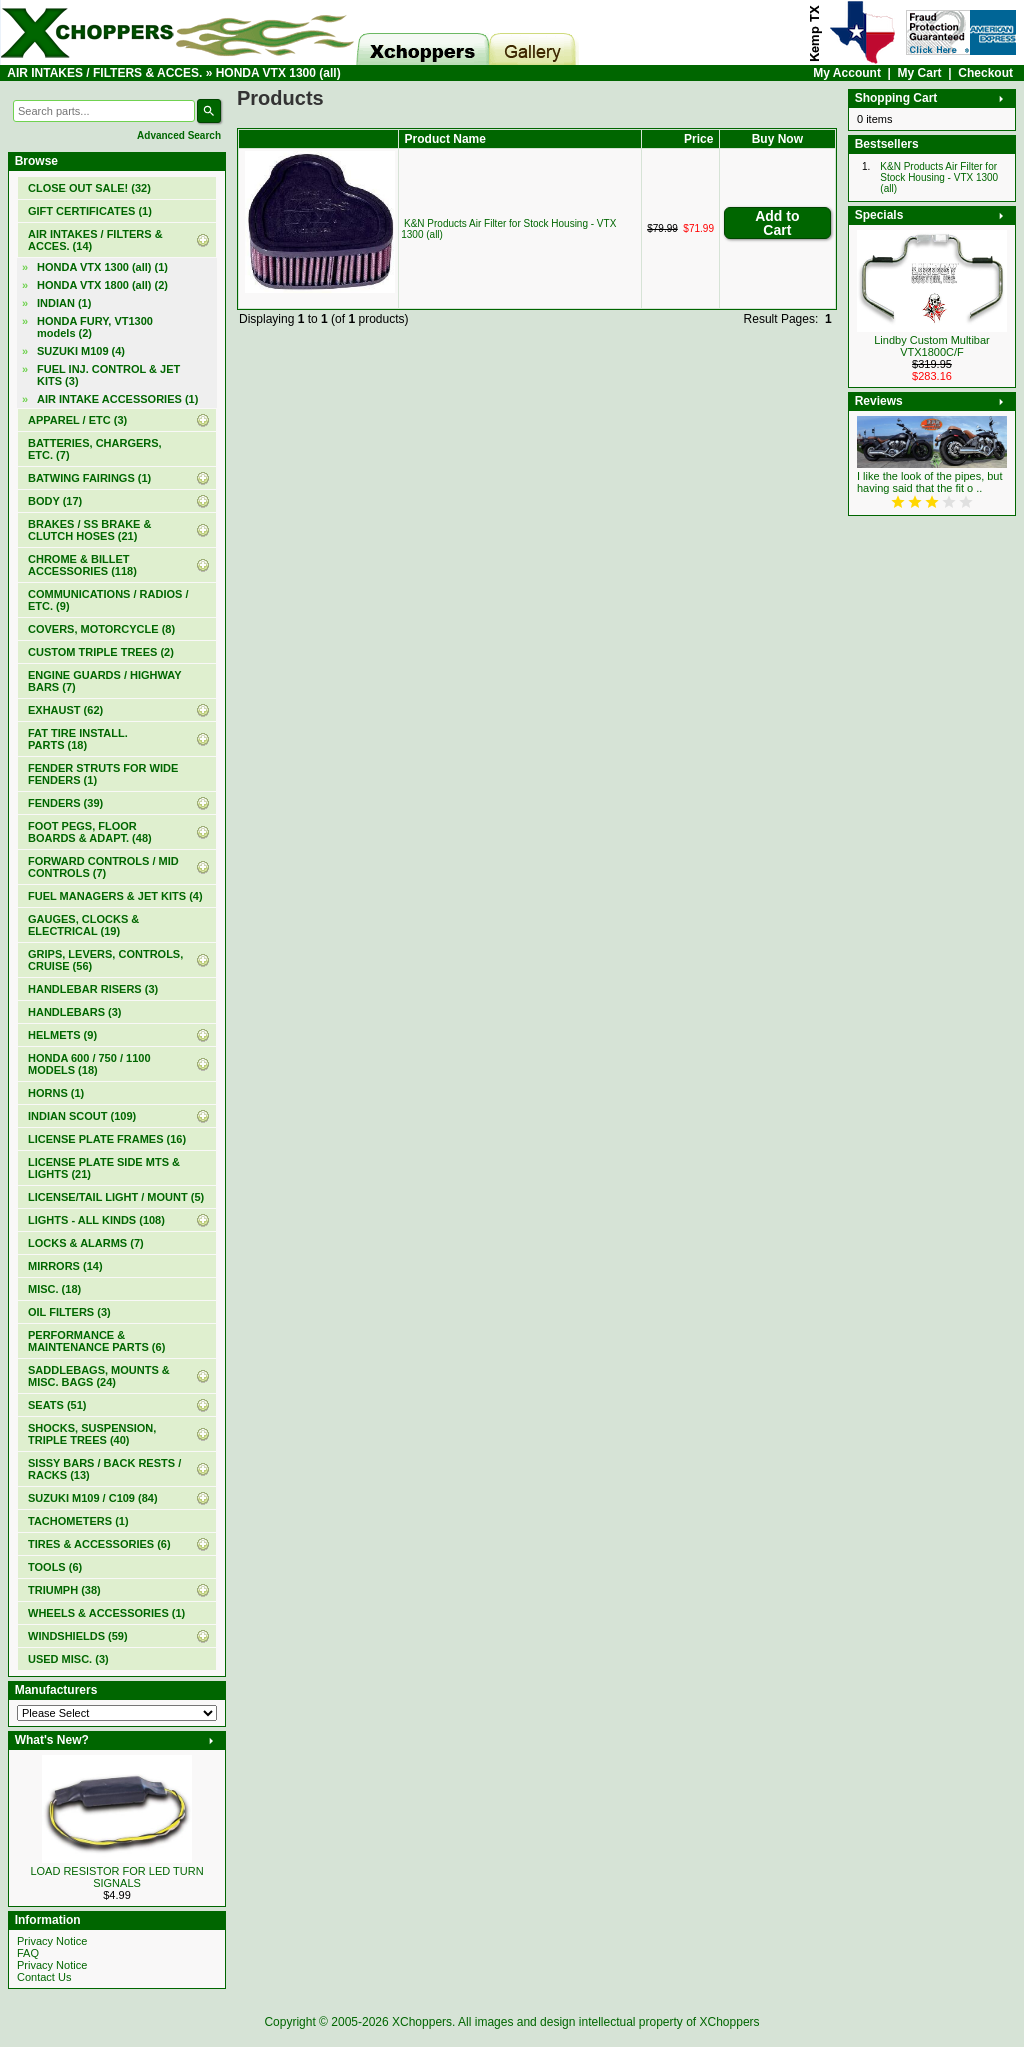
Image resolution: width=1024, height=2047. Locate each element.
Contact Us (44, 1977)
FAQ (28, 1953)
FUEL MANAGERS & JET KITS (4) (115, 896)
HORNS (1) (56, 1093)
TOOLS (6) (55, 1567)
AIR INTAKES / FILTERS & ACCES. (104, 73)
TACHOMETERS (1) (78, 1521)
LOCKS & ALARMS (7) (86, 1243)
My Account (847, 73)
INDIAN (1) (64, 303)
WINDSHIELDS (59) (78, 1636)
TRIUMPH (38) (64, 1590)
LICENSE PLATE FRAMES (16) (107, 1139)
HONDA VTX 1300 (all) (278, 73)
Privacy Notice (52, 1941)
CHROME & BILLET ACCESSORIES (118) (82, 565)
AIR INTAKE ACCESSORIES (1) (117, 399)
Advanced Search (179, 135)
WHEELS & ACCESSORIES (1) (106, 1613)
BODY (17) (55, 501)
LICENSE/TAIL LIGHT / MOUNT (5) (116, 1197)
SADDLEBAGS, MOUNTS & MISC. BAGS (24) (99, 1376)
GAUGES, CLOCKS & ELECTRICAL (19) (83, 925)
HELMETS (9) (62, 1035)
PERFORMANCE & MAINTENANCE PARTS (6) (96, 1341)
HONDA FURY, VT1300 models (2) (95, 327)
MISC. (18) (54, 1289)
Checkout (985, 73)
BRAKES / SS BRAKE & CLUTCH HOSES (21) (89, 530)
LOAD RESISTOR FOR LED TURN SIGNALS (116, 1877)
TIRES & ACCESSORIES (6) (99, 1544)
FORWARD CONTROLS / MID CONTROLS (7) (103, 867)
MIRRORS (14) (65, 1266)
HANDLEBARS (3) (75, 1012)
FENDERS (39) (65, 803)
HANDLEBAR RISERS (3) (93, 989)
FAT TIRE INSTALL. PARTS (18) (78, 739)
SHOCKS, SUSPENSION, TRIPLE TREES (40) (92, 1434)
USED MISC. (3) (68, 1659)
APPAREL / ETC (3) (77, 420)
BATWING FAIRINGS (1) (89, 478)
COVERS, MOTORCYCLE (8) (101, 629)
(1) (90, 211)
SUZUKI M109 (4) (81, 351)
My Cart (920, 73)
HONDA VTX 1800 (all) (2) (102, 285)
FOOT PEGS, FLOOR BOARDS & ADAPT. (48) (90, 832)
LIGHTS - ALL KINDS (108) (96, 1220)
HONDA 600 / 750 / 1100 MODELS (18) (89, 1064)
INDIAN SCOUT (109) (82, 1116)
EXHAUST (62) (65, 710)
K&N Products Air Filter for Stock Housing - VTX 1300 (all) (939, 177)
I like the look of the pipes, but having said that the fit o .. (930, 482)
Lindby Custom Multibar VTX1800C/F (932, 346)
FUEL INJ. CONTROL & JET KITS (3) (108, 375)
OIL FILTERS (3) (69, 1312)
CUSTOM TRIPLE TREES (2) (101, 652)
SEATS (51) (57, 1405)
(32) (89, 188)
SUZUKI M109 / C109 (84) (93, 1498)
